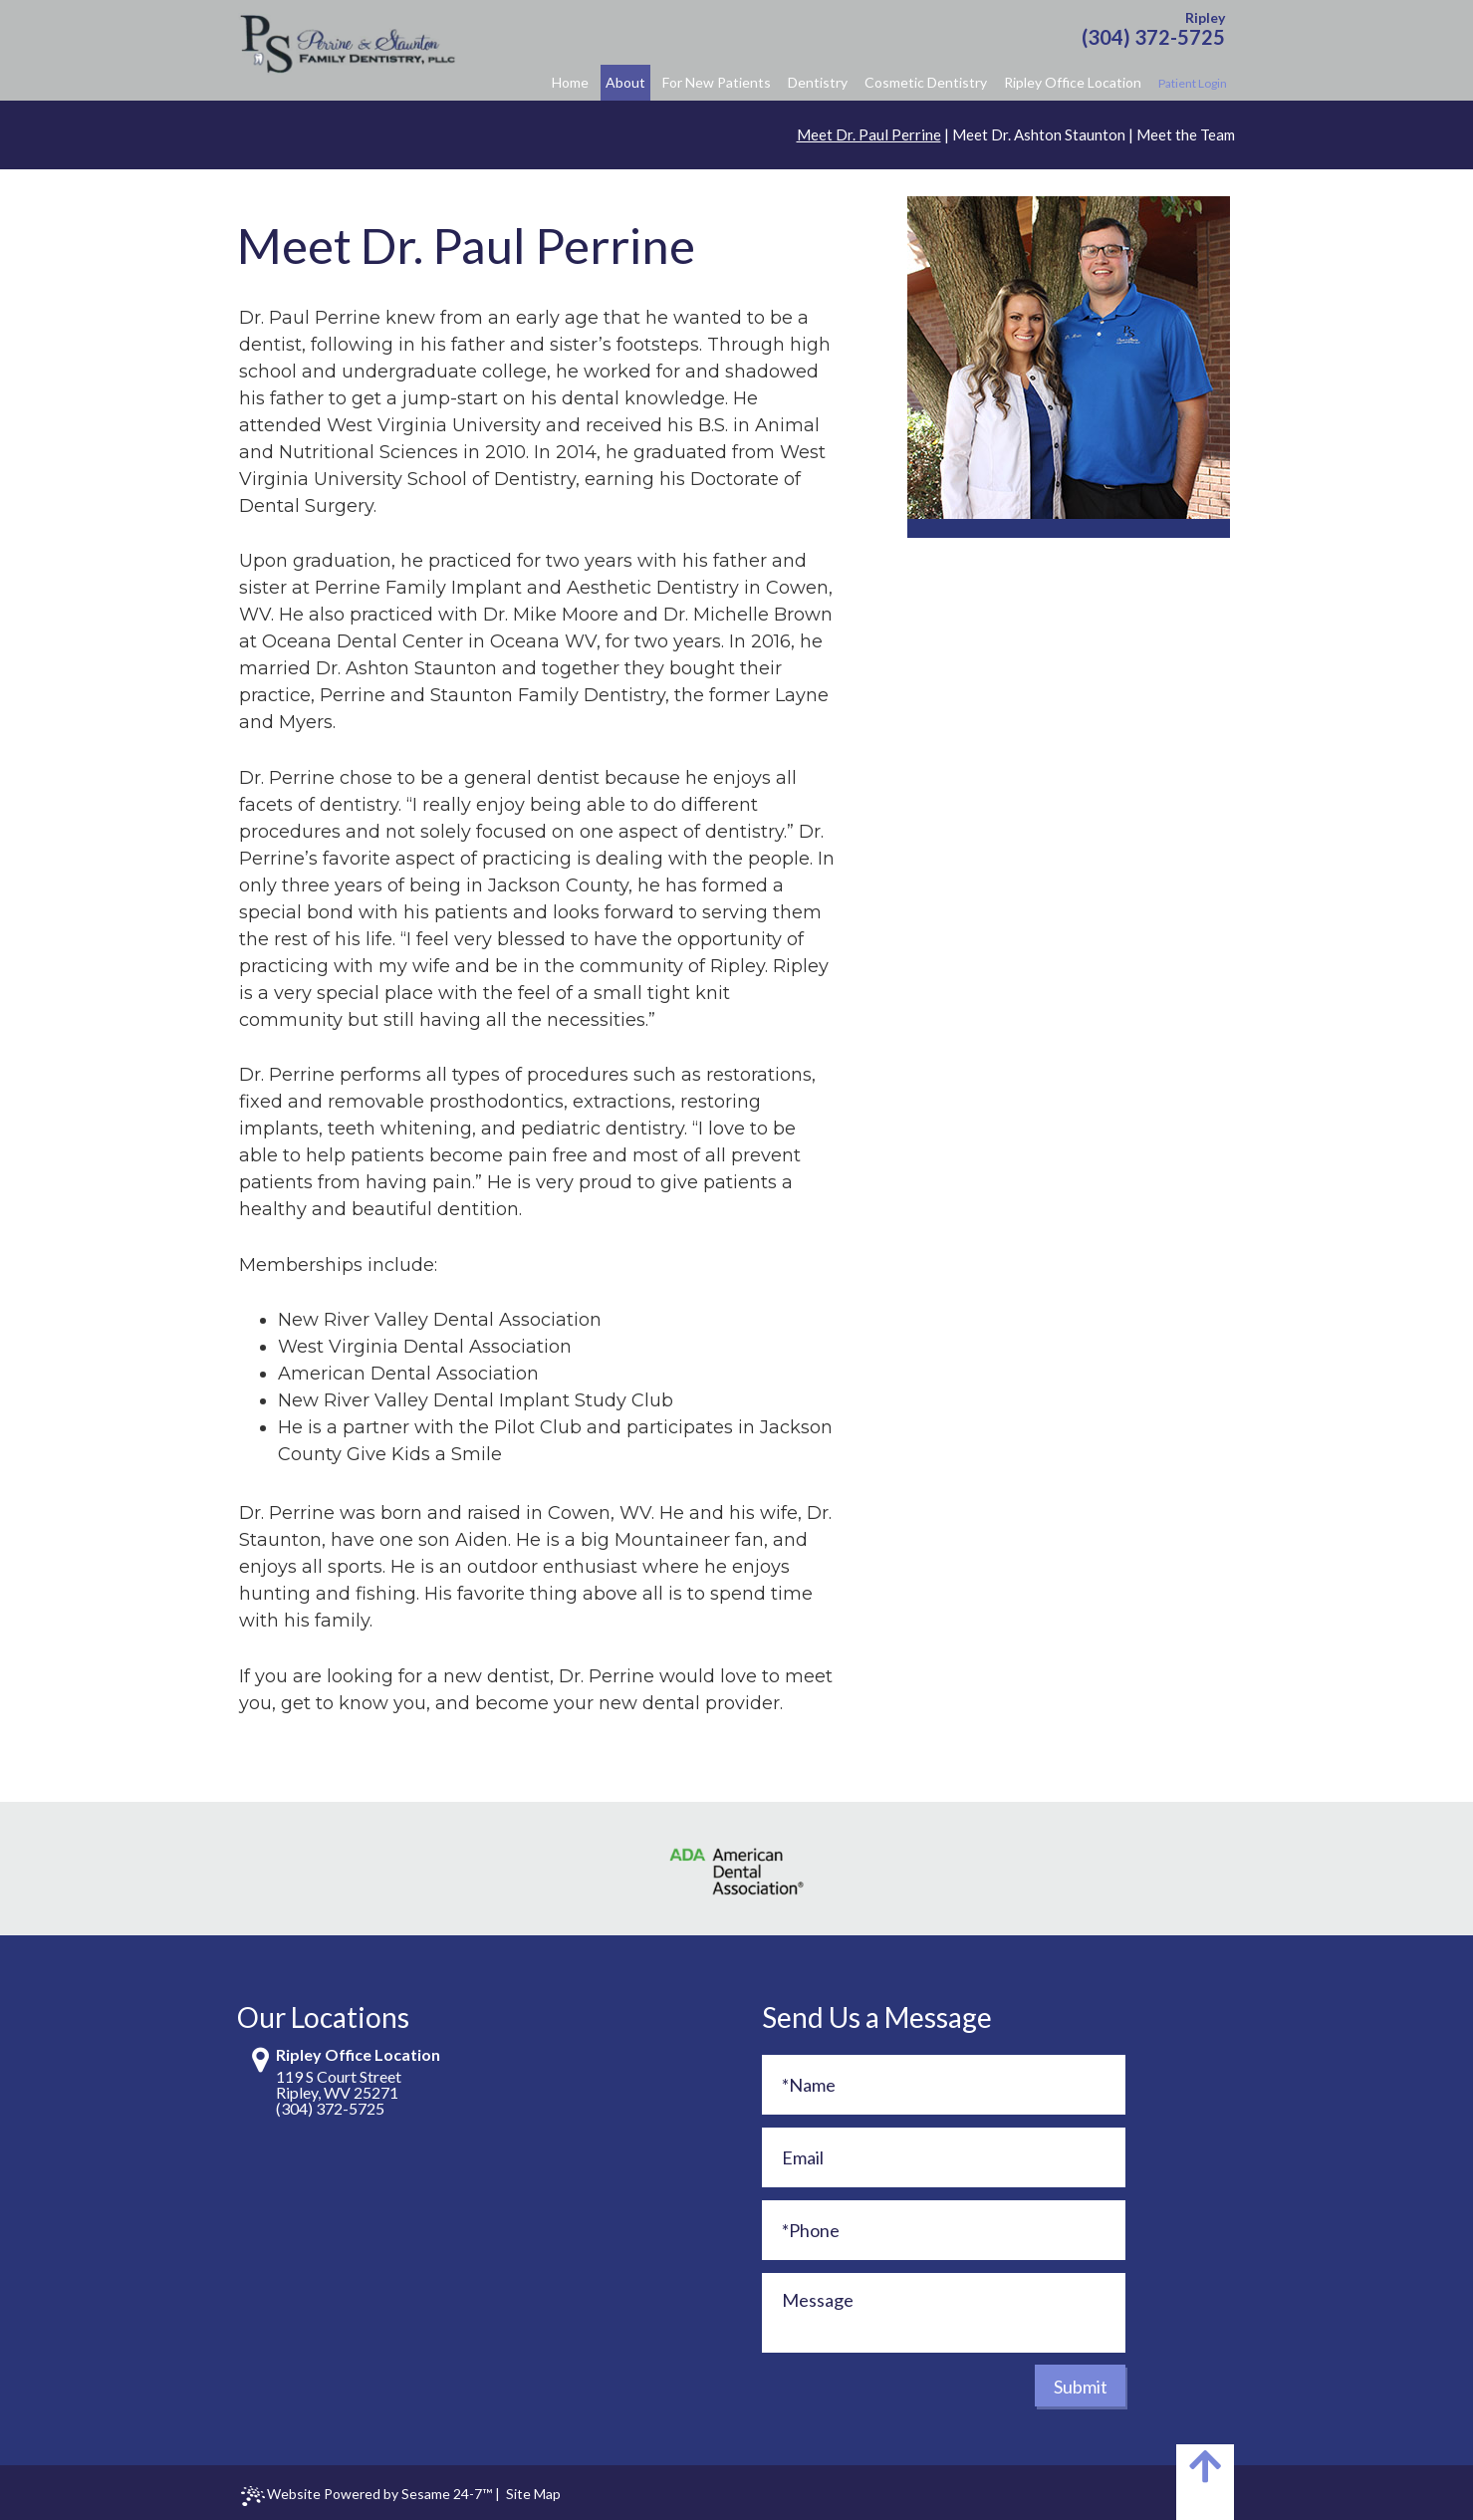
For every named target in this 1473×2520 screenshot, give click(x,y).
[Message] (943, 2313)
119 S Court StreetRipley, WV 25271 (338, 2085)
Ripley (1205, 17)
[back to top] (1205, 2482)
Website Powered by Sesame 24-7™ (366, 2495)
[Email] (943, 2157)
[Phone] (943, 2230)
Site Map (533, 2493)
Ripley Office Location (358, 2055)
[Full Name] (943, 2085)
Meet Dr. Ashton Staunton (1038, 134)
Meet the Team (1185, 134)
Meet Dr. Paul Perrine (869, 134)
